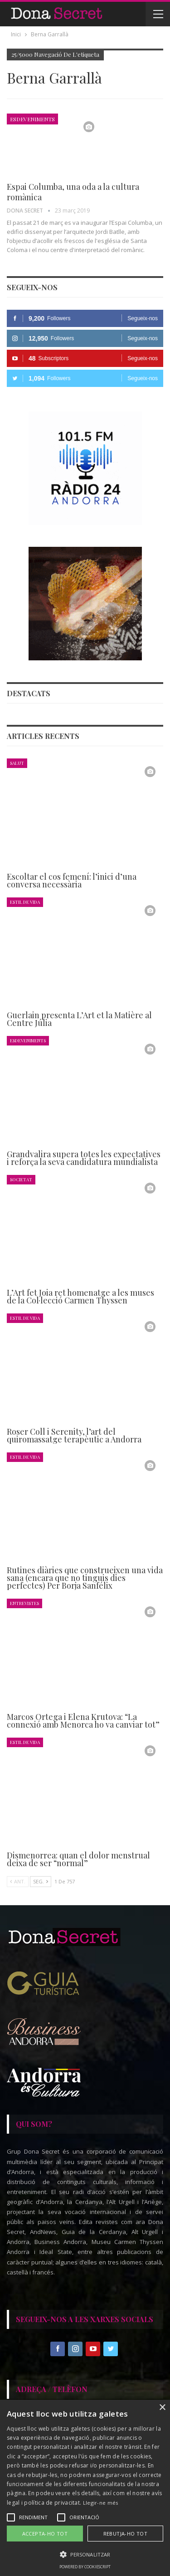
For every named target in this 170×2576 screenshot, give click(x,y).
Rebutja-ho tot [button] (125, 2533)
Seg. (40, 1881)
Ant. (17, 1881)
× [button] (162, 2407)
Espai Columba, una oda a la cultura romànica (73, 192)
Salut (17, 763)
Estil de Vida (25, 902)
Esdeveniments (32, 119)
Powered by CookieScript (85, 2567)
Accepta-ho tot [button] (45, 2533)
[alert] (85, 2488)
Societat (21, 1179)
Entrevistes (24, 1603)
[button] (85, 2554)
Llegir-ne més (100, 2502)
